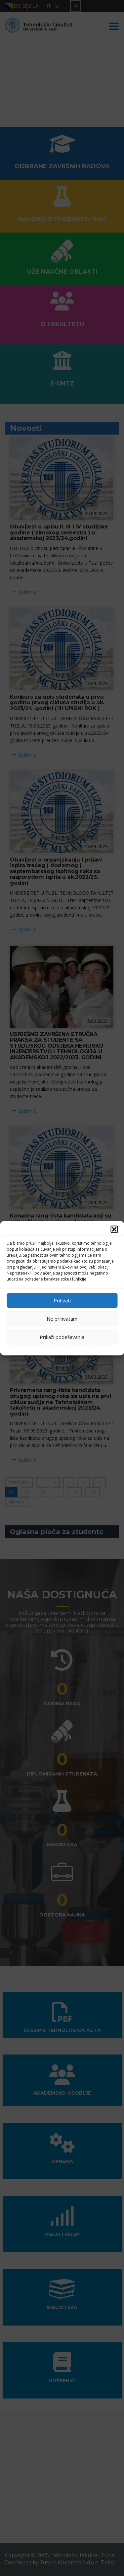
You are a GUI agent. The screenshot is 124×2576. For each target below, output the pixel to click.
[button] (114, 1229)
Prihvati (62, 1300)
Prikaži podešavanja (62, 1337)
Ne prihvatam (62, 1318)
